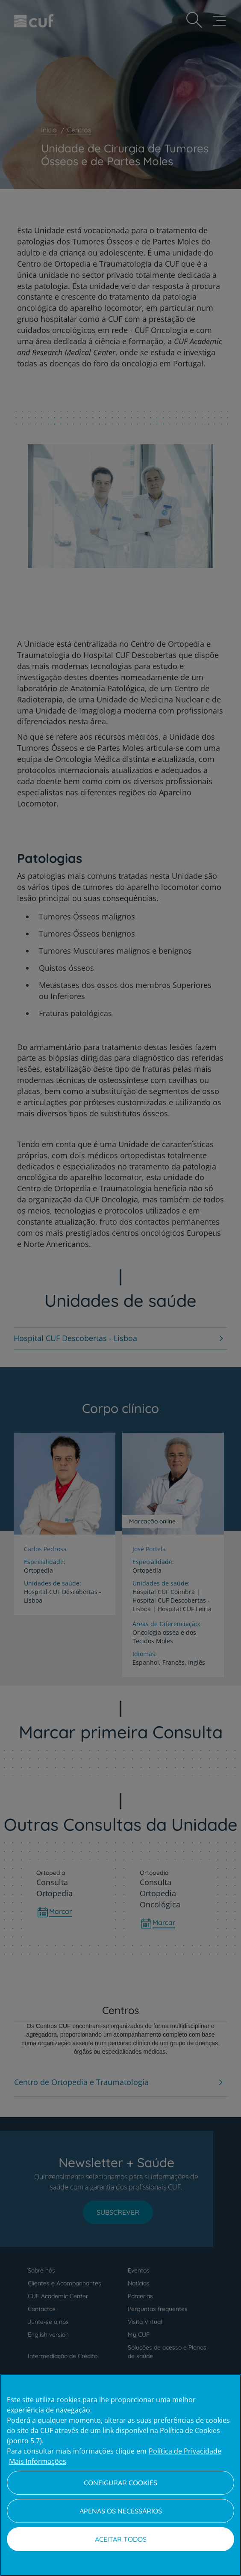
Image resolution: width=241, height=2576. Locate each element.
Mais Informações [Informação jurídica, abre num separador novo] (37, 2461)
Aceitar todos (121, 2539)
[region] (120, 2475)
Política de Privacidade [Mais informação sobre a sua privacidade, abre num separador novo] (185, 2451)
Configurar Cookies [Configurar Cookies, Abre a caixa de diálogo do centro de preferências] (120, 2482)
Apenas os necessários (120, 2511)
